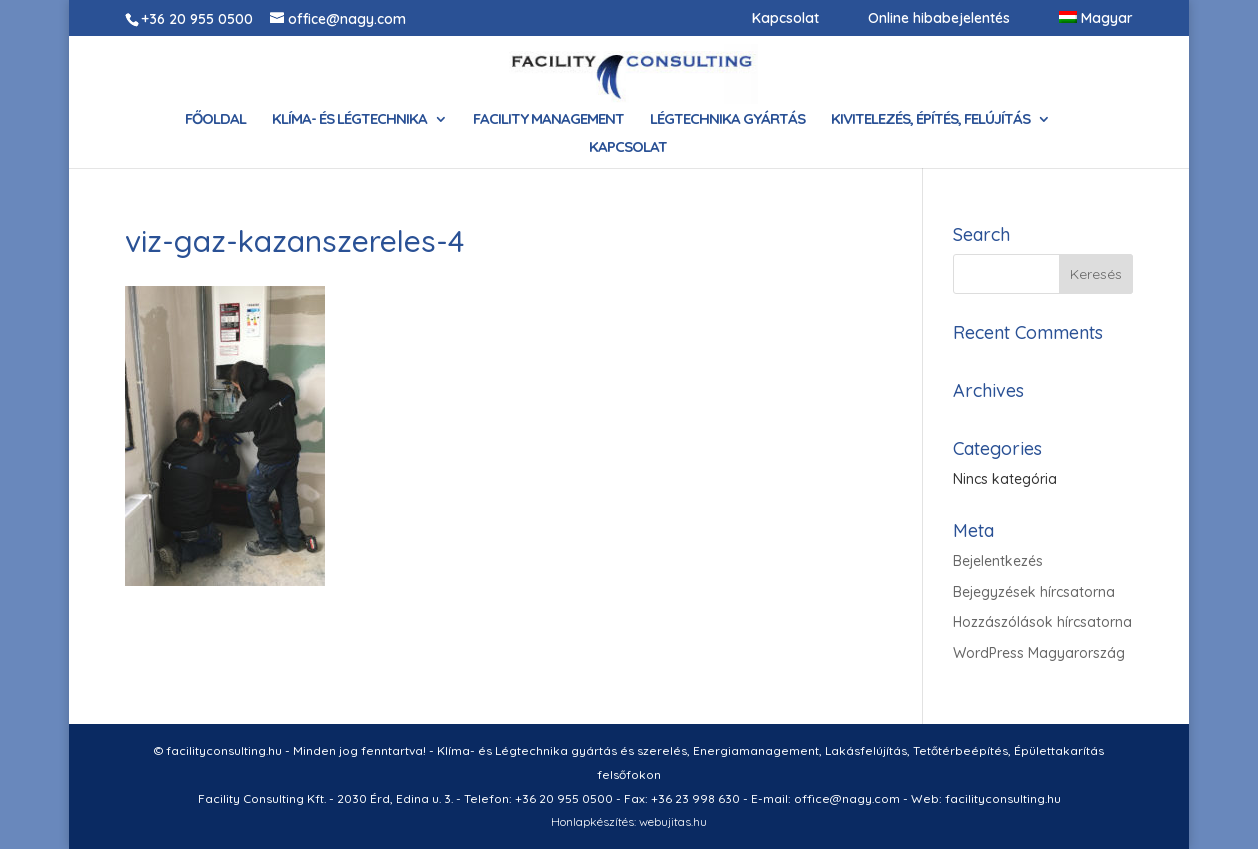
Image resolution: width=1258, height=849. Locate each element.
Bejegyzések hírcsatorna (1034, 592)
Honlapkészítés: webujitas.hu (629, 821)
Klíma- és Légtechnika (349, 120)
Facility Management (548, 120)
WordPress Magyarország (1039, 653)
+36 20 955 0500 (197, 19)
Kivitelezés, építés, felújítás (930, 120)
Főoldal (215, 120)
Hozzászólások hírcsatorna (1042, 622)
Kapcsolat (785, 19)
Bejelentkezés (998, 561)
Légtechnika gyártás (727, 120)
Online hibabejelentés (939, 19)
